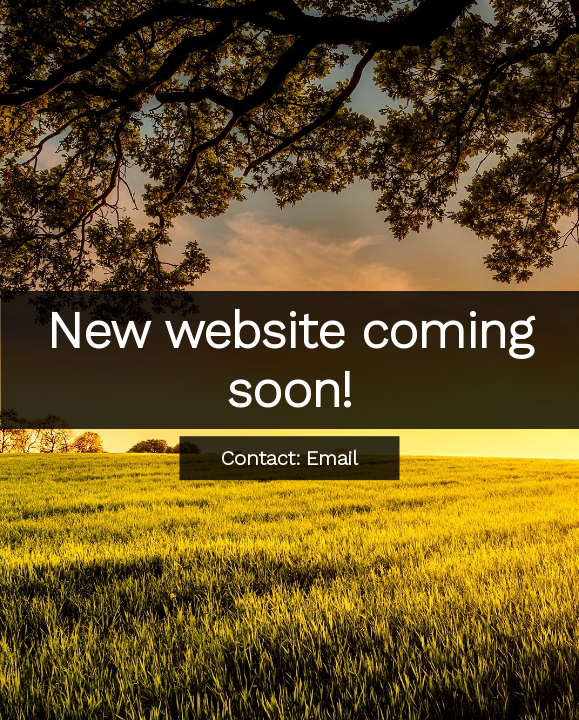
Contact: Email (289, 458)
